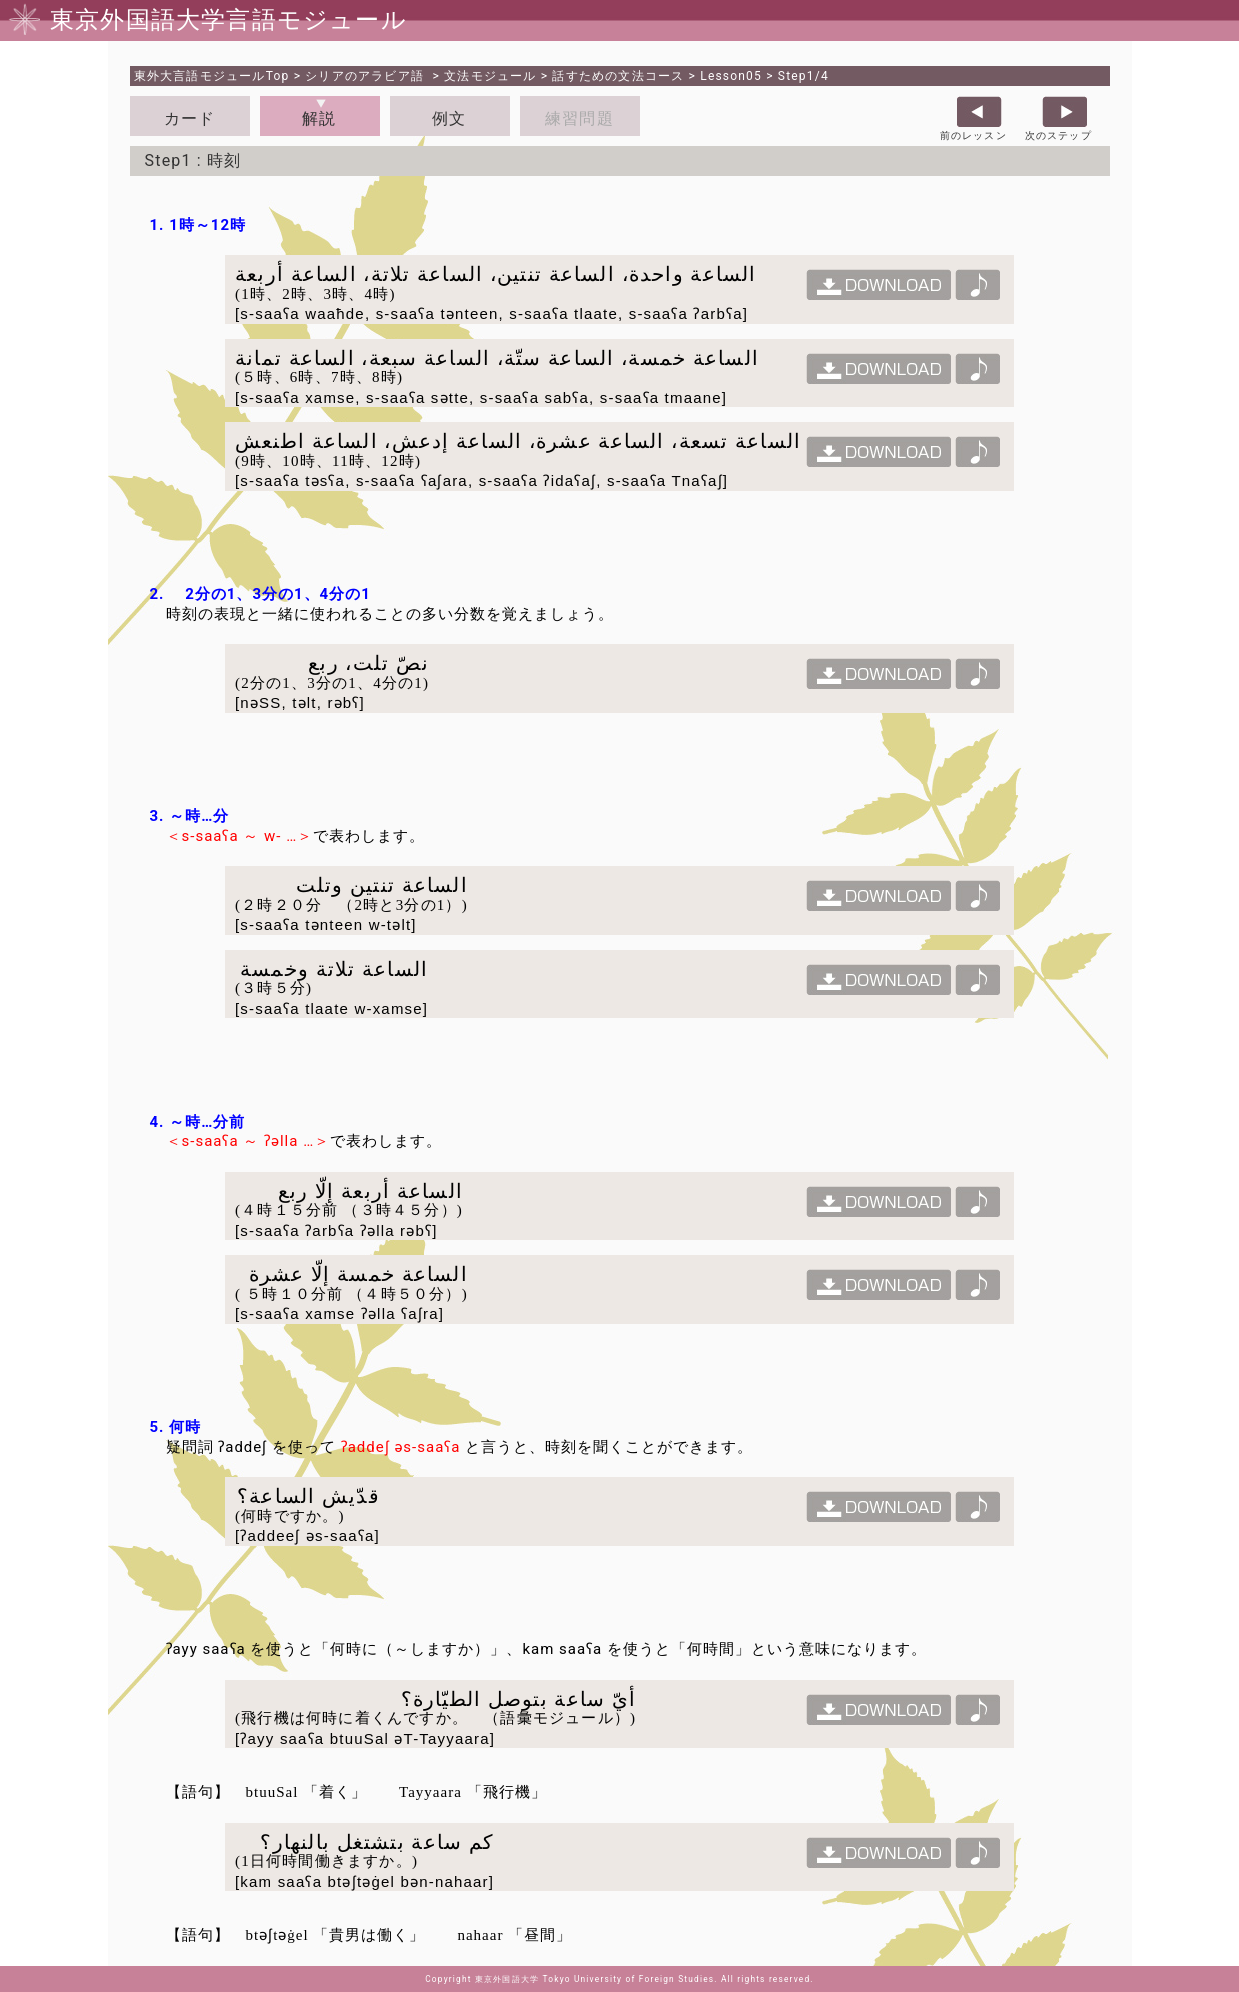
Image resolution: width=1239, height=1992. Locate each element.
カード (190, 118)
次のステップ (1058, 135)
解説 (319, 118)
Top (212, 76)
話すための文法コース (618, 76)
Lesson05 (731, 76)
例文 (449, 118)
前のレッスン (973, 135)
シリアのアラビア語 (366, 76)
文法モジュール (490, 76)
